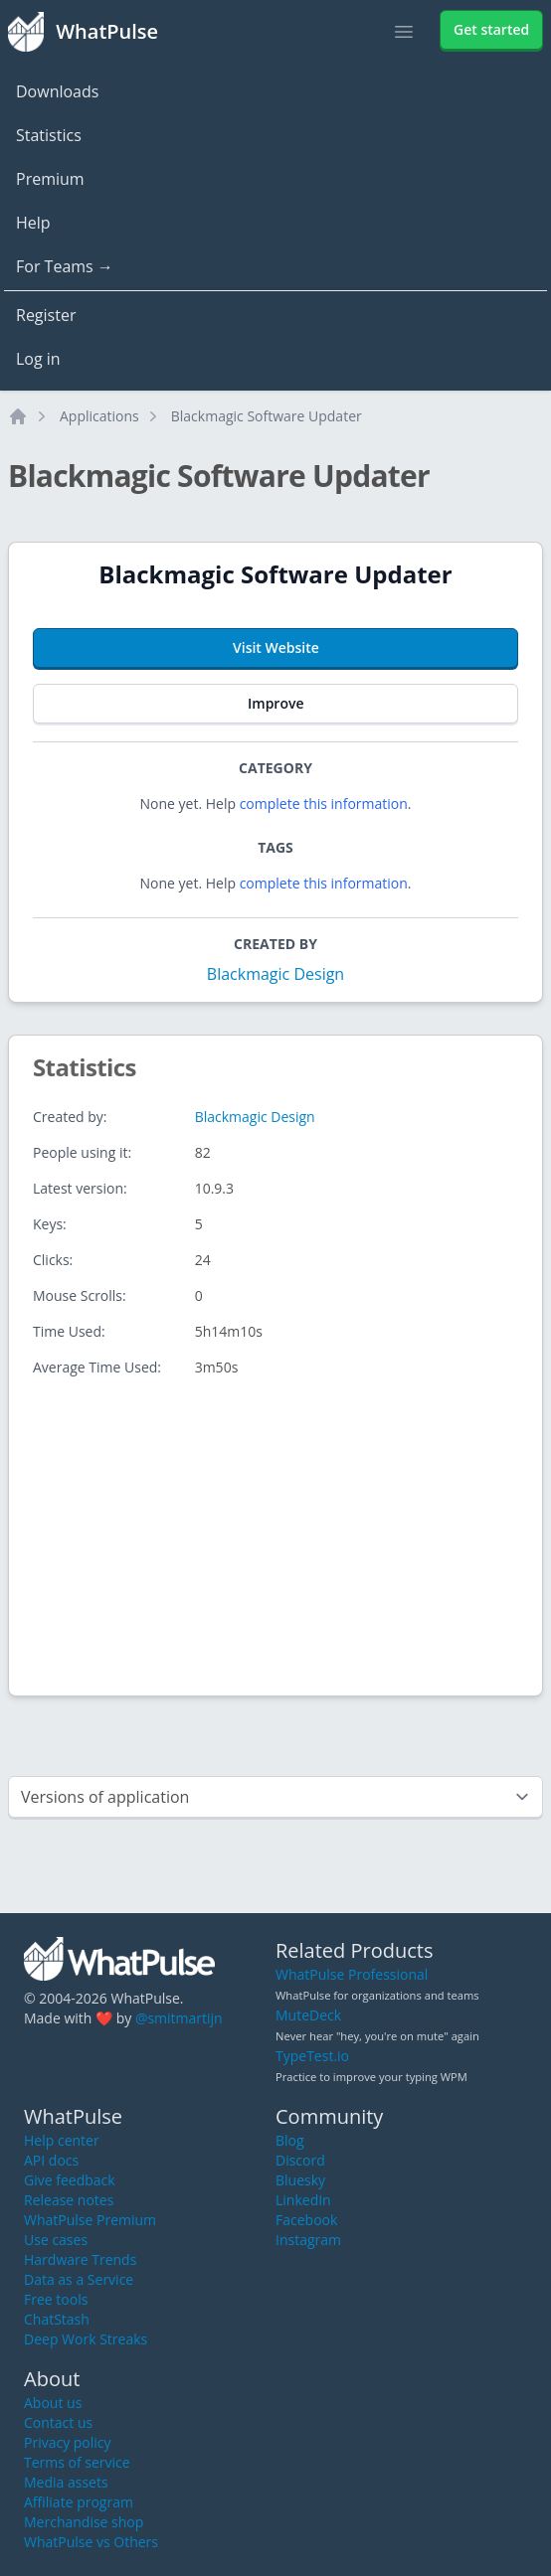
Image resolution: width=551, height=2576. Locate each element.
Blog (290, 2140)
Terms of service (77, 2462)
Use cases (56, 2239)
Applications (99, 415)
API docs (51, 2160)
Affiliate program (78, 2502)
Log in (38, 359)
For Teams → (64, 266)
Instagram (308, 2239)
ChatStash (57, 2319)
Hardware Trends (80, 2259)
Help (33, 223)
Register (46, 315)
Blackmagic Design (275, 974)
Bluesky (300, 2180)
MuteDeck (308, 2015)
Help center (61, 2140)
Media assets (66, 2482)
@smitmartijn (179, 2018)
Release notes (68, 2199)
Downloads (57, 91)
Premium (50, 179)
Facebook (306, 2219)
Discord (300, 2160)
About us (53, 2402)
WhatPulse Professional (352, 1974)
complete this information (324, 803)
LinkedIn (303, 2199)
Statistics (49, 135)
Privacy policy (67, 2442)
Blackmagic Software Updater (266, 415)
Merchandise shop (83, 2521)
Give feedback (69, 2180)
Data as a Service (78, 2279)
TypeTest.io (312, 2055)
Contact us (58, 2422)
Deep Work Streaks (85, 2339)
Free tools (56, 2299)
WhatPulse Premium (90, 2219)
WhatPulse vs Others (91, 2541)
